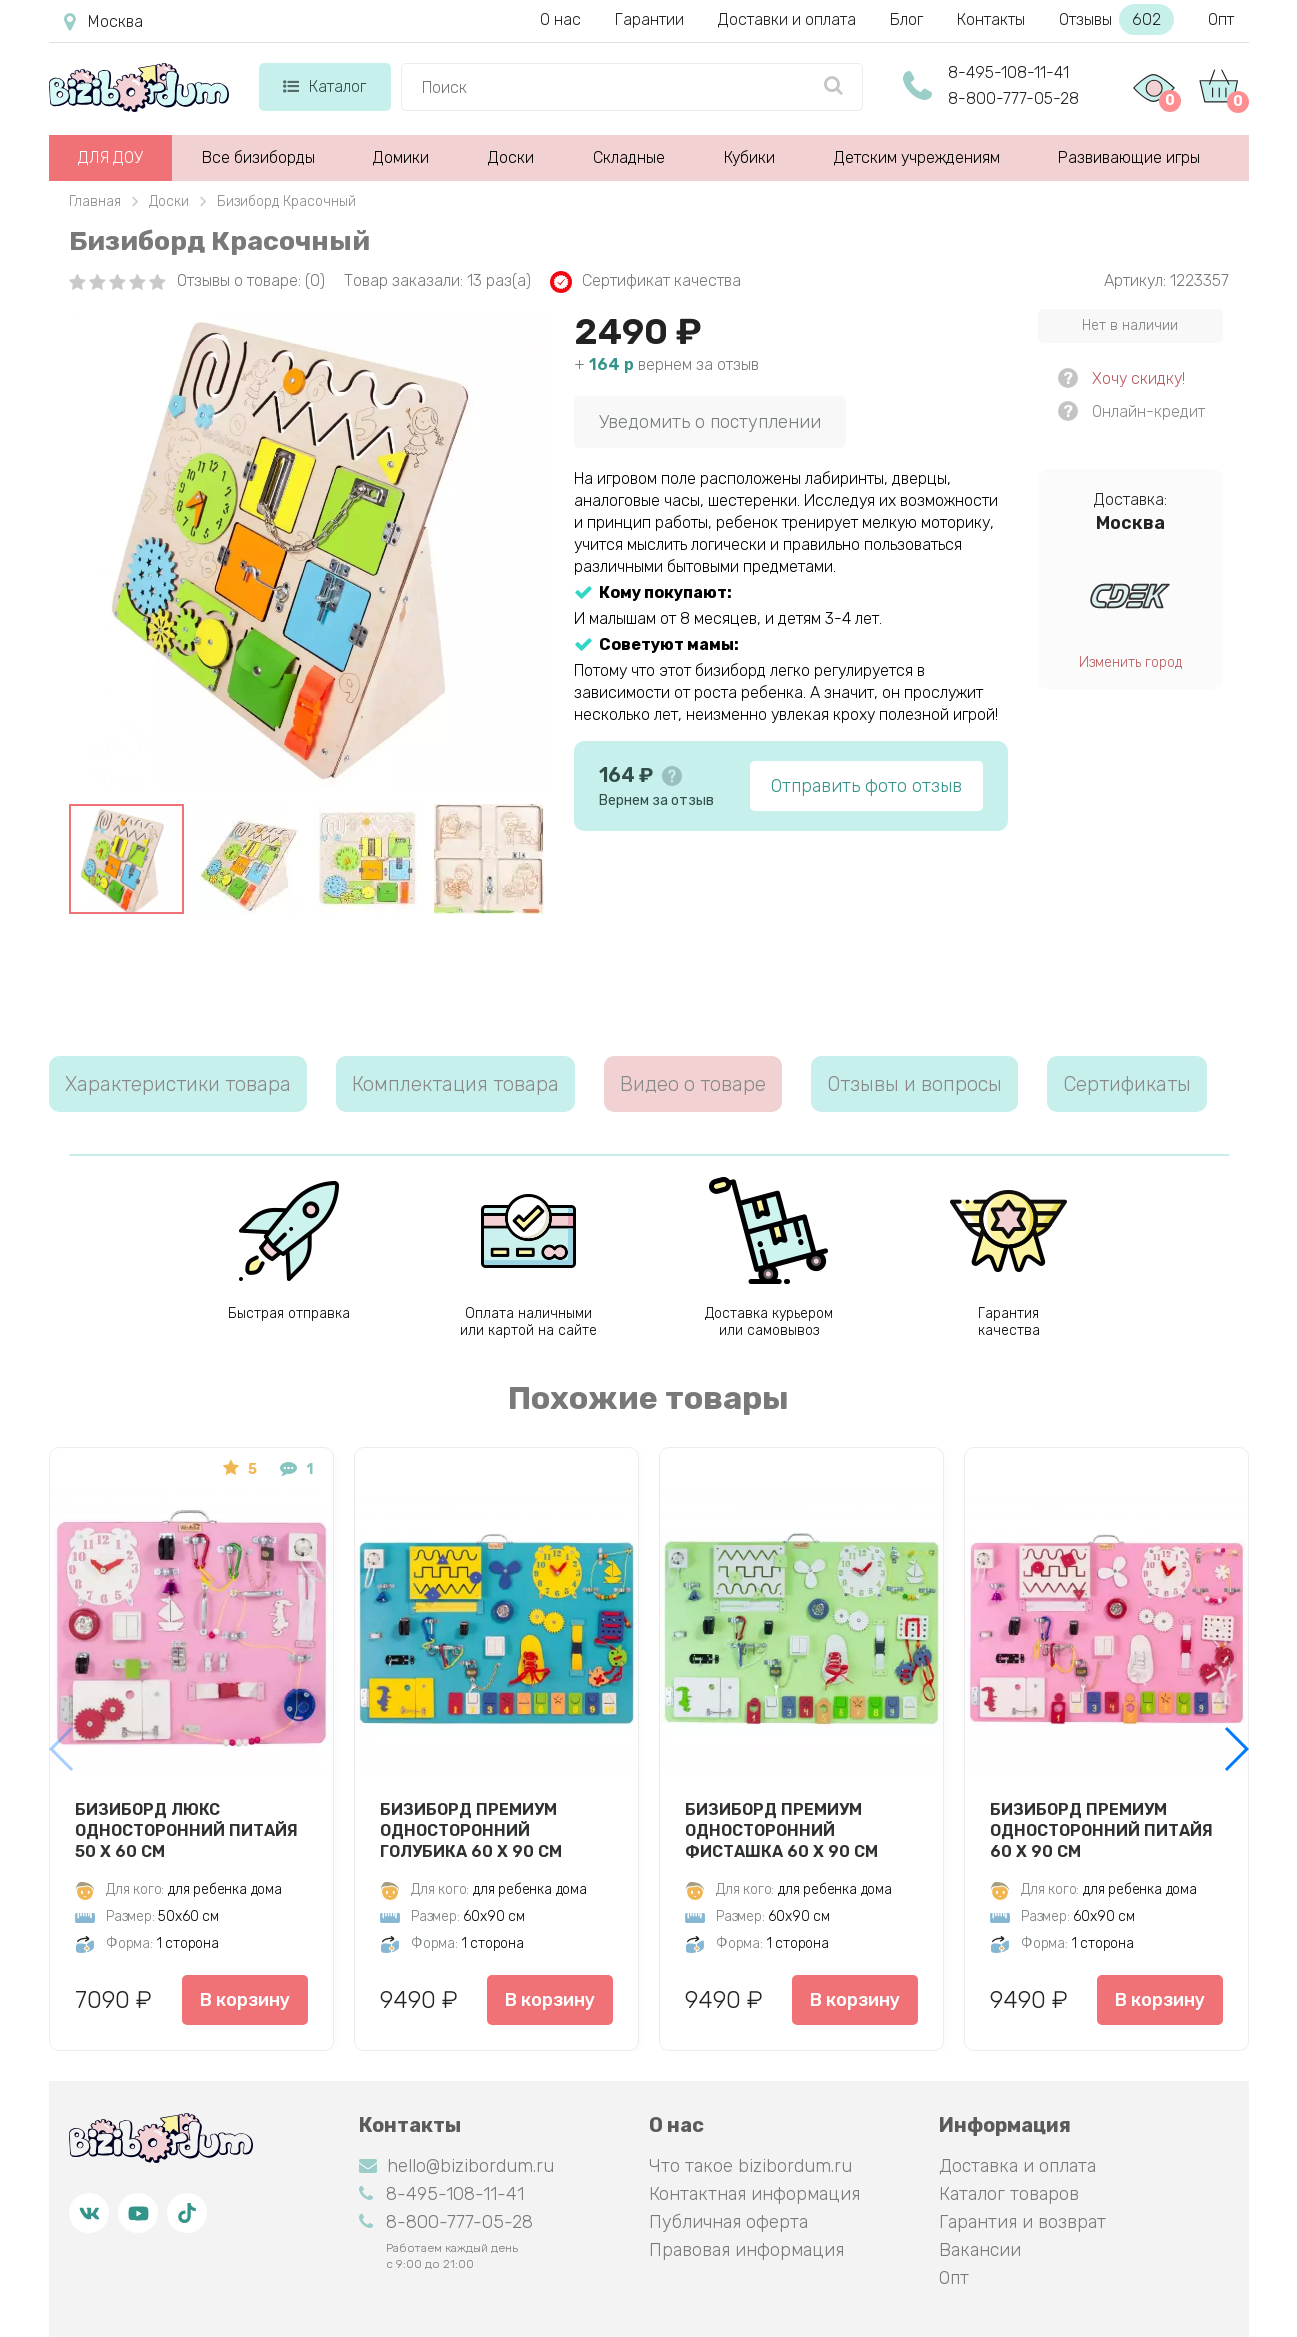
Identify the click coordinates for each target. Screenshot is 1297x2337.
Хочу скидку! (1138, 378)
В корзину (244, 2000)
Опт (1221, 19)
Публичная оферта (728, 2222)
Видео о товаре (693, 1084)
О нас (560, 19)
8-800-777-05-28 (1013, 98)
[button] (1235, 1749)
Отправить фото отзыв (866, 786)
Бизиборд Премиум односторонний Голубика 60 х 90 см (471, 1830)
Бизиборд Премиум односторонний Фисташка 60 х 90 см (781, 1830)
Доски (511, 157)
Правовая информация (746, 2250)
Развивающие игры (1129, 157)
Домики (401, 157)
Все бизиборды (258, 157)
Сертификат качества (645, 282)
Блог (906, 19)
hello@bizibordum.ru (456, 2166)
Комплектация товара (455, 1084)
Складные (629, 157)
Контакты (991, 19)
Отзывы (1116, 19)
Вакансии (980, 2250)
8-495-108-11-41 (1008, 72)
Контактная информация (754, 2194)
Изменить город (1130, 662)
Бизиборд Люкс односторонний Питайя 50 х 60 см (186, 1830)
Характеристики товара (178, 1084)
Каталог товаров (1009, 2194)
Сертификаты (1127, 1084)
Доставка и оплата (1017, 2166)
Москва (103, 22)
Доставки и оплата (787, 19)
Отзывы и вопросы (914, 1084)
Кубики (749, 157)
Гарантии (649, 19)
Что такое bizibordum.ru (750, 2166)
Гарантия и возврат (1022, 2222)
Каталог (324, 86)
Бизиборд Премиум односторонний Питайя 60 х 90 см (1101, 1830)
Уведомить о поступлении (710, 422)
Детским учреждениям (917, 157)
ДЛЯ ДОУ (110, 157)
